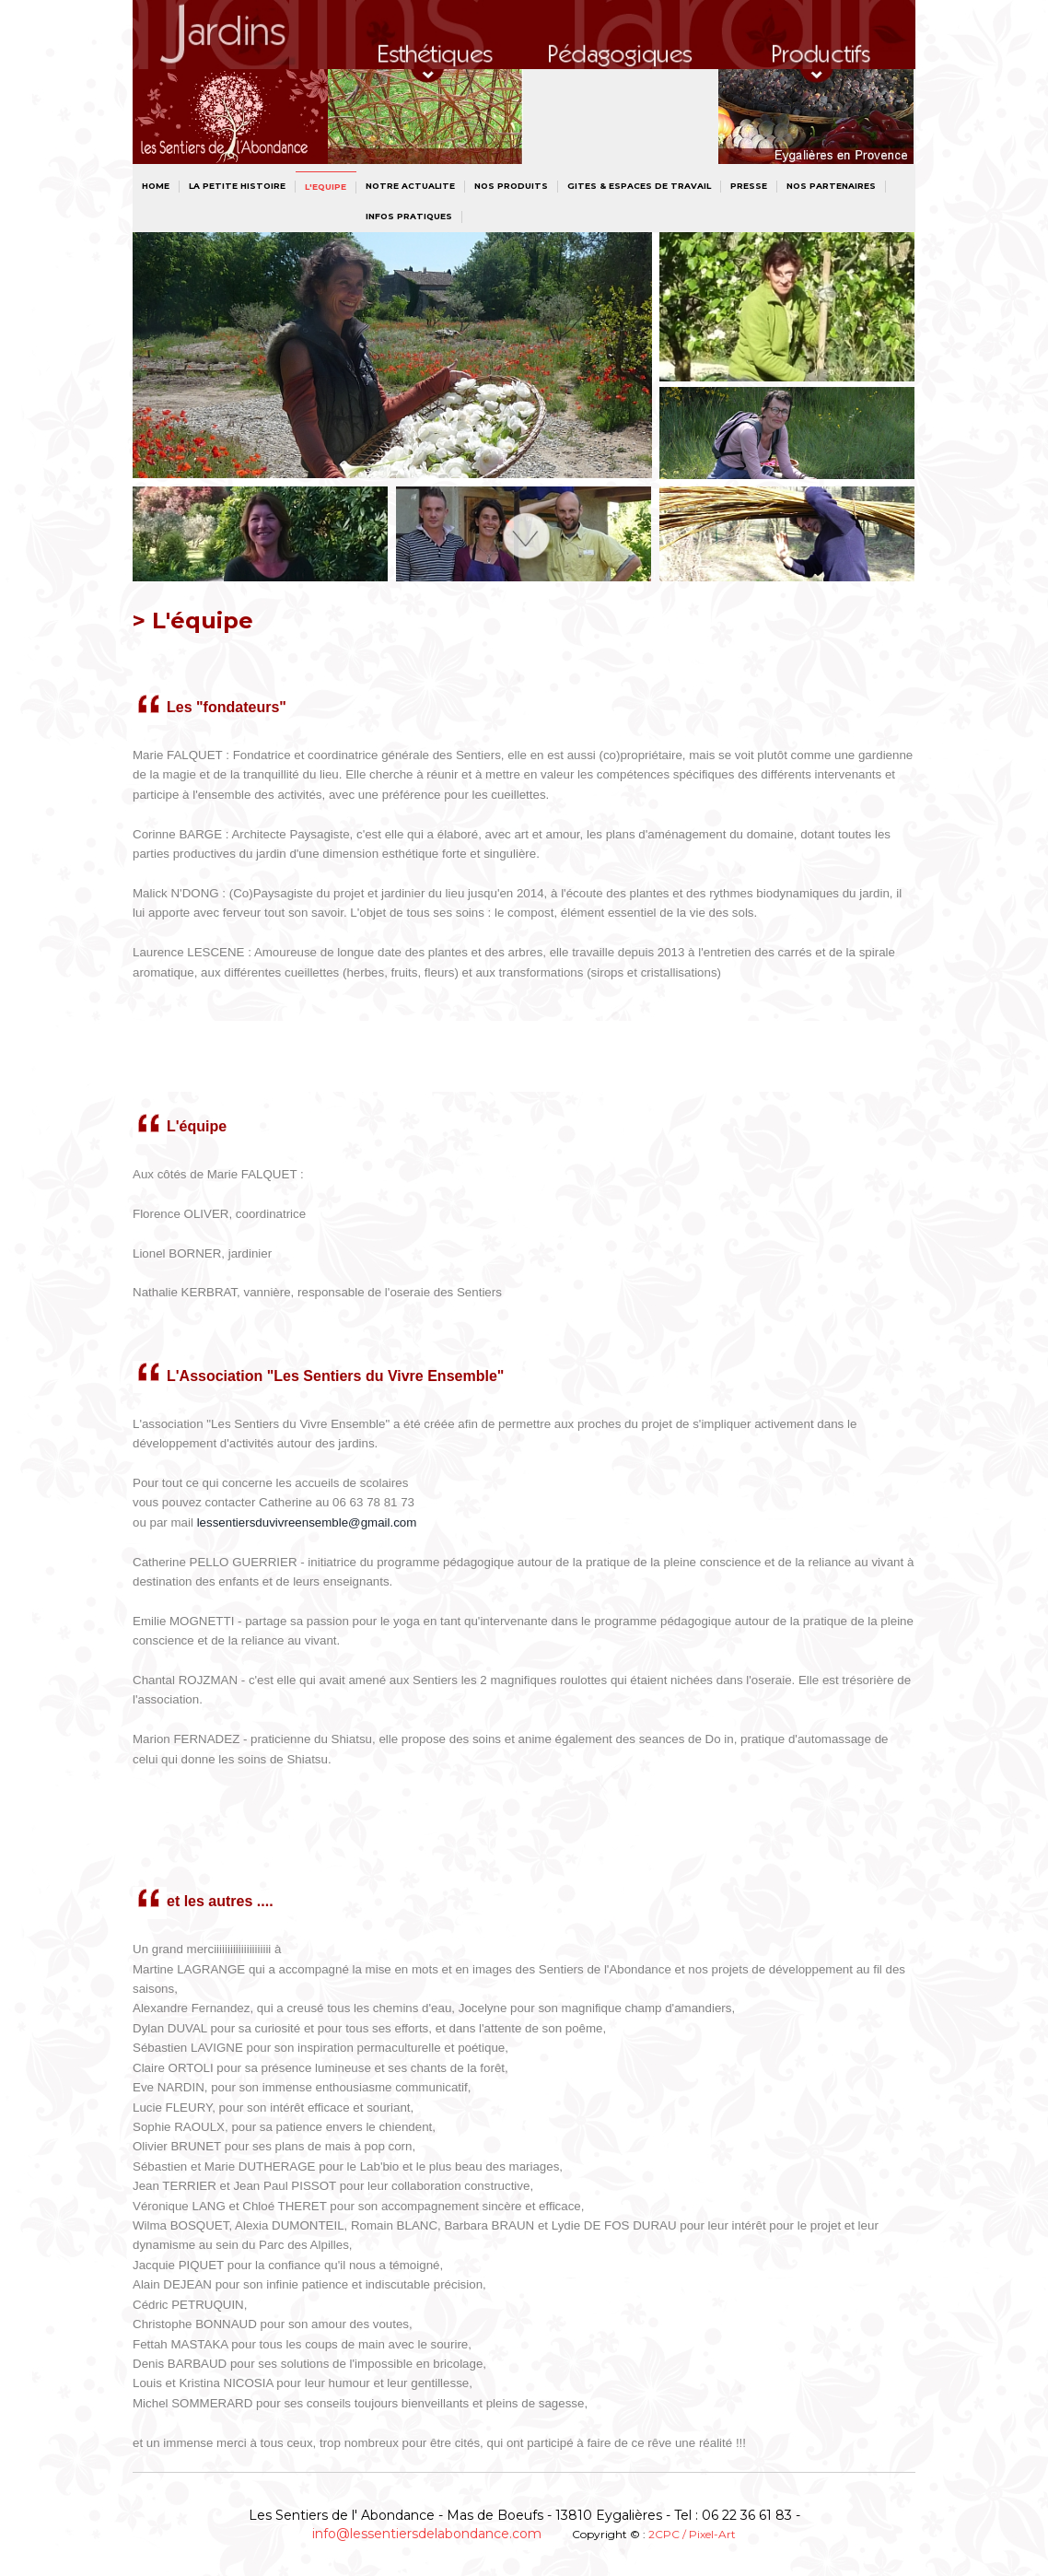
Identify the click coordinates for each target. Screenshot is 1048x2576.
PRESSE (748, 186)
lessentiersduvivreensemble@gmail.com (307, 1522)
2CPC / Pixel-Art (692, 2534)
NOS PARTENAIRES (831, 186)
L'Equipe (325, 186)
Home (155, 186)
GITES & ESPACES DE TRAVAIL (639, 186)
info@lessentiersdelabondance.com (426, 2533)
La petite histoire (237, 186)
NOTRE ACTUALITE (410, 186)
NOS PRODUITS (511, 186)
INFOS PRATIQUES (409, 216)
